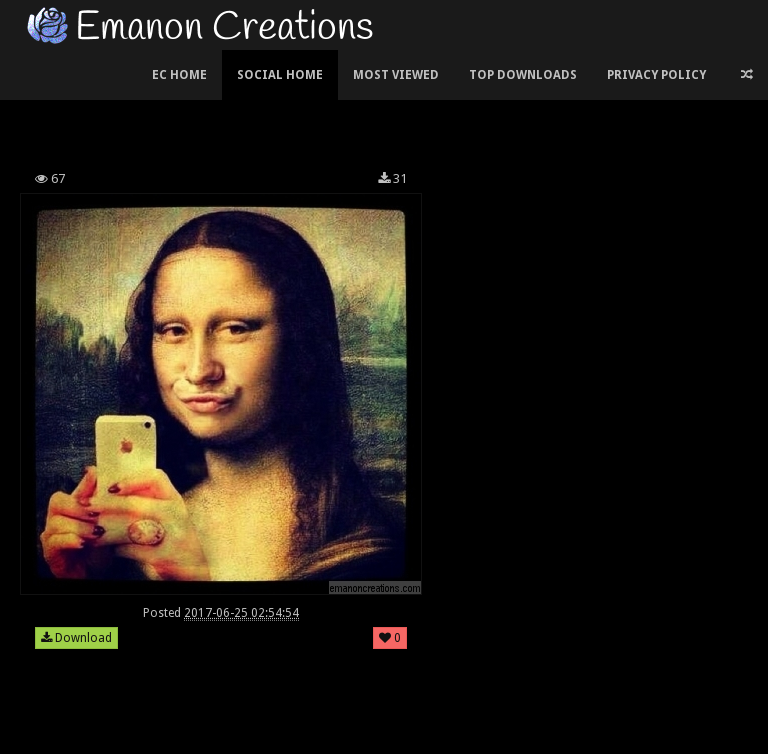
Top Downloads (523, 75)
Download (76, 638)
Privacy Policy (656, 75)
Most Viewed (396, 75)
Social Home (280, 75)
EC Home (179, 75)
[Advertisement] (384, 104)
